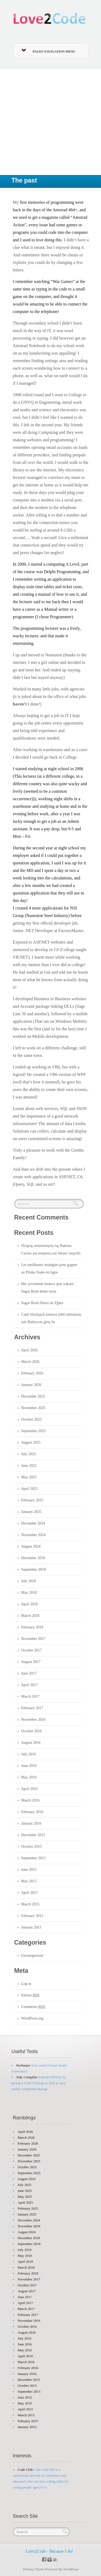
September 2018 (33, 1569)
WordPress (71, 2569)
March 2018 (30, 1616)
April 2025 (29, 1489)
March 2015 (30, 1904)
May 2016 (29, 1777)
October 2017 (31, 1650)
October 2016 (31, 1731)
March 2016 (30, 1800)
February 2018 (32, 1627)
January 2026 (31, 1385)
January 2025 (31, 1512)
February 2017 (32, 1708)
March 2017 (30, 1696)
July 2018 (28, 1581)
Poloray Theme (34, 2569)
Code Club (25, 2470)
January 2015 (31, 1927)
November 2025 (33, 1408)
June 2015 (29, 1870)
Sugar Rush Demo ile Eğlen (42, 1303)
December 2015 (33, 1835)
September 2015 (33, 1858)
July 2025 (28, 1454)
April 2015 (29, 1893)
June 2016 (29, 1766)
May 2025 (29, 1477)
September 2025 (33, 1431)
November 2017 (33, 1639)
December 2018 (33, 1558)
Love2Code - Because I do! (49, 2551)
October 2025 (31, 1419)
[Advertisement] (50, 122)
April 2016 (29, 1789)
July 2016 (28, 1754)
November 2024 (33, 1535)
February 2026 (32, 1373)
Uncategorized (32, 1955)
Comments (33, 2007)
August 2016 (31, 1743)
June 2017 (29, 1673)
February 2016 (32, 1812)
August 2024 (31, 1546)
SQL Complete (26, 2077)
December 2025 (33, 1396)
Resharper (23, 2065)
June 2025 (29, 1466)
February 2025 (32, 1500)
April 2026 (29, 1350)
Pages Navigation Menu (48, 51)
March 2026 (30, 1362)
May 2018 (29, 1593)
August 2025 (31, 1442)
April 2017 (29, 1685)
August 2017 (31, 1662)
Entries (30, 1995)
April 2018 (29, 1604)
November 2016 (33, 1720)
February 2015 (32, 1916)
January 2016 (31, 1823)
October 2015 (31, 1846)
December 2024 (33, 1523)
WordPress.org (32, 2018)
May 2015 (29, 1881)
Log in (26, 1984)
